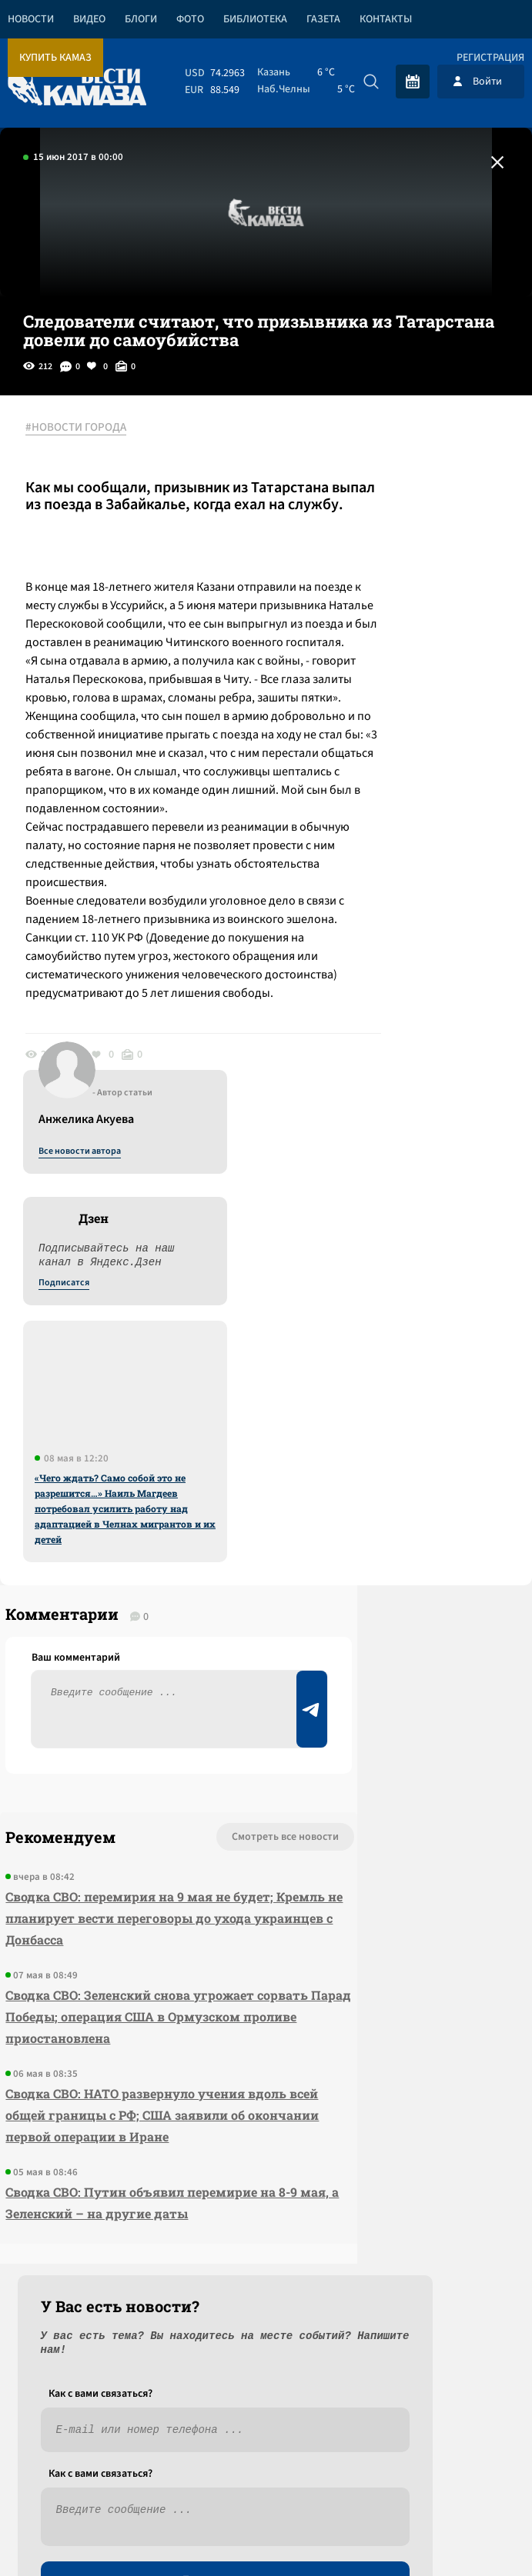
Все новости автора (361, 445)
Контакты (386, 19)
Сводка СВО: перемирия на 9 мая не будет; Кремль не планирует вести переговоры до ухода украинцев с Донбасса (89, 1808)
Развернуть (266, 2473)
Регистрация (490, 57)
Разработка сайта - (473, 2533)
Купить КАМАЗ (55, 57)
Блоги (141, 19)
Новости (31, 19)
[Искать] (371, 81)
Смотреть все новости (116, 1705)
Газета (323, 19)
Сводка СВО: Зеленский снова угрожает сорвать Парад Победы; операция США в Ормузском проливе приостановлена (92, 1949)
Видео (89, 19)
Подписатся (345, 577)
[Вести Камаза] (77, 81)
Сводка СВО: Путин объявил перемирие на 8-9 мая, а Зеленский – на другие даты (91, 2211)
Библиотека (255, 19)
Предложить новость (379, 1756)
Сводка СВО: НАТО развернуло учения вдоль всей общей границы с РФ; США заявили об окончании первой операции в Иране (88, 2091)
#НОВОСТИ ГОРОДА (88, 428)
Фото (190, 19)
